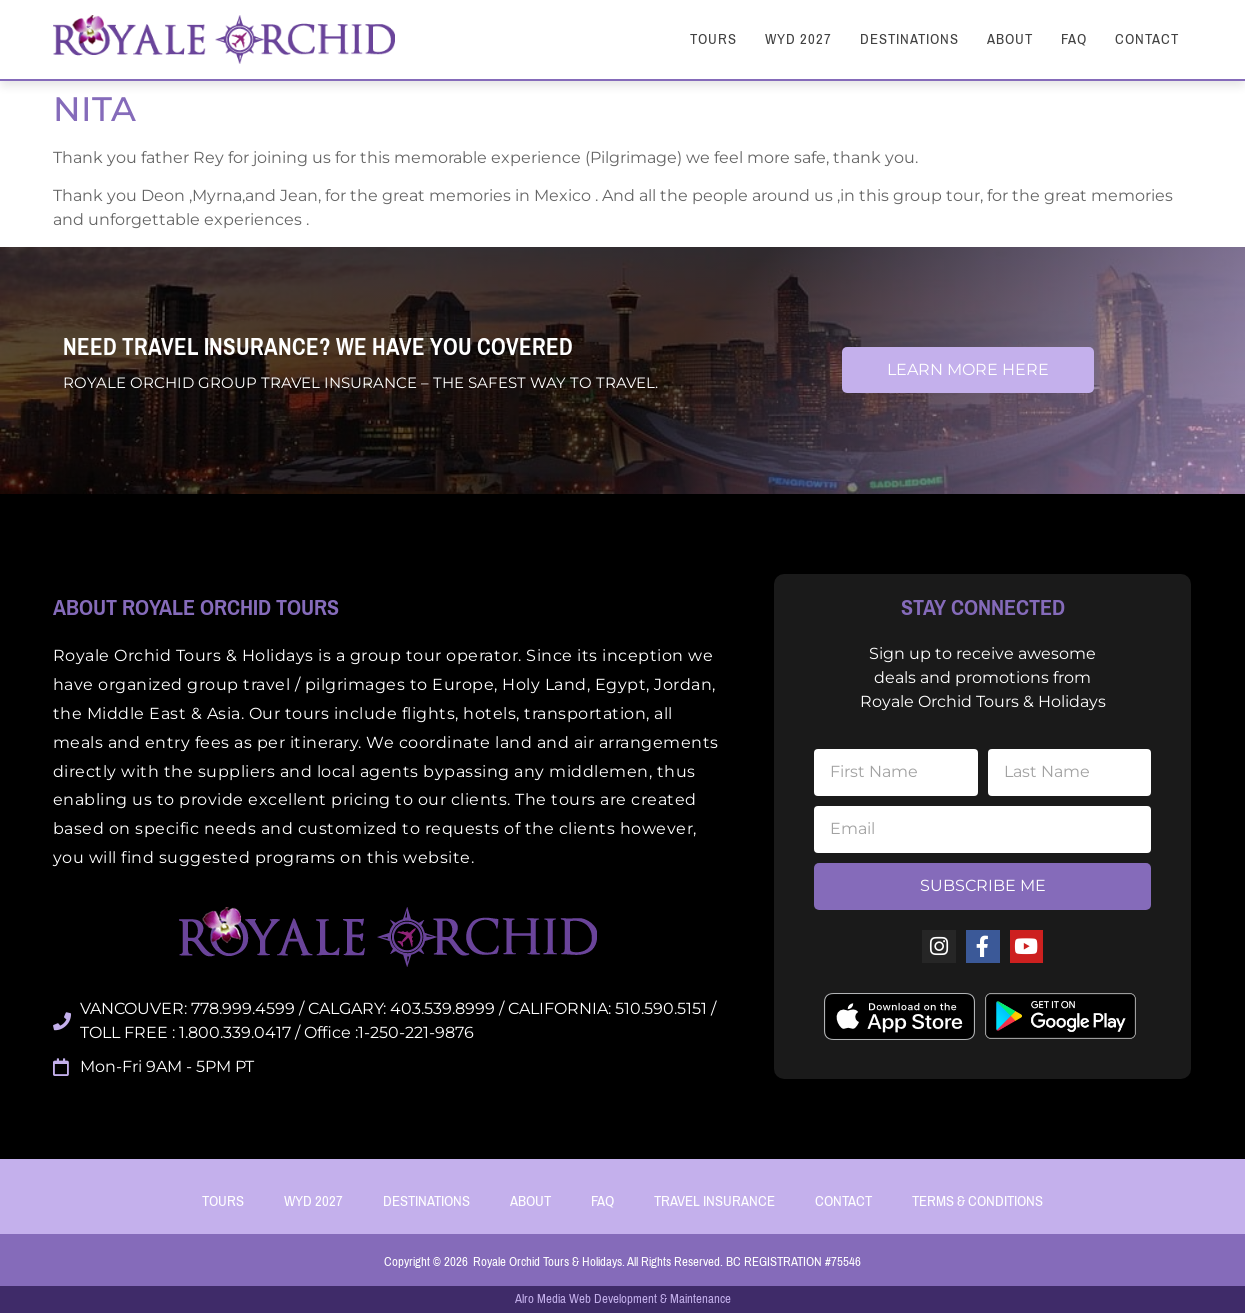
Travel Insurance (714, 1201)
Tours (713, 39)
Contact (1147, 39)
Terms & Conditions (977, 1201)
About (1010, 39)
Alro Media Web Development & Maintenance (623, 1298)
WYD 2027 (798, 39)
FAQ (1074, 39)
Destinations (909, 39)
